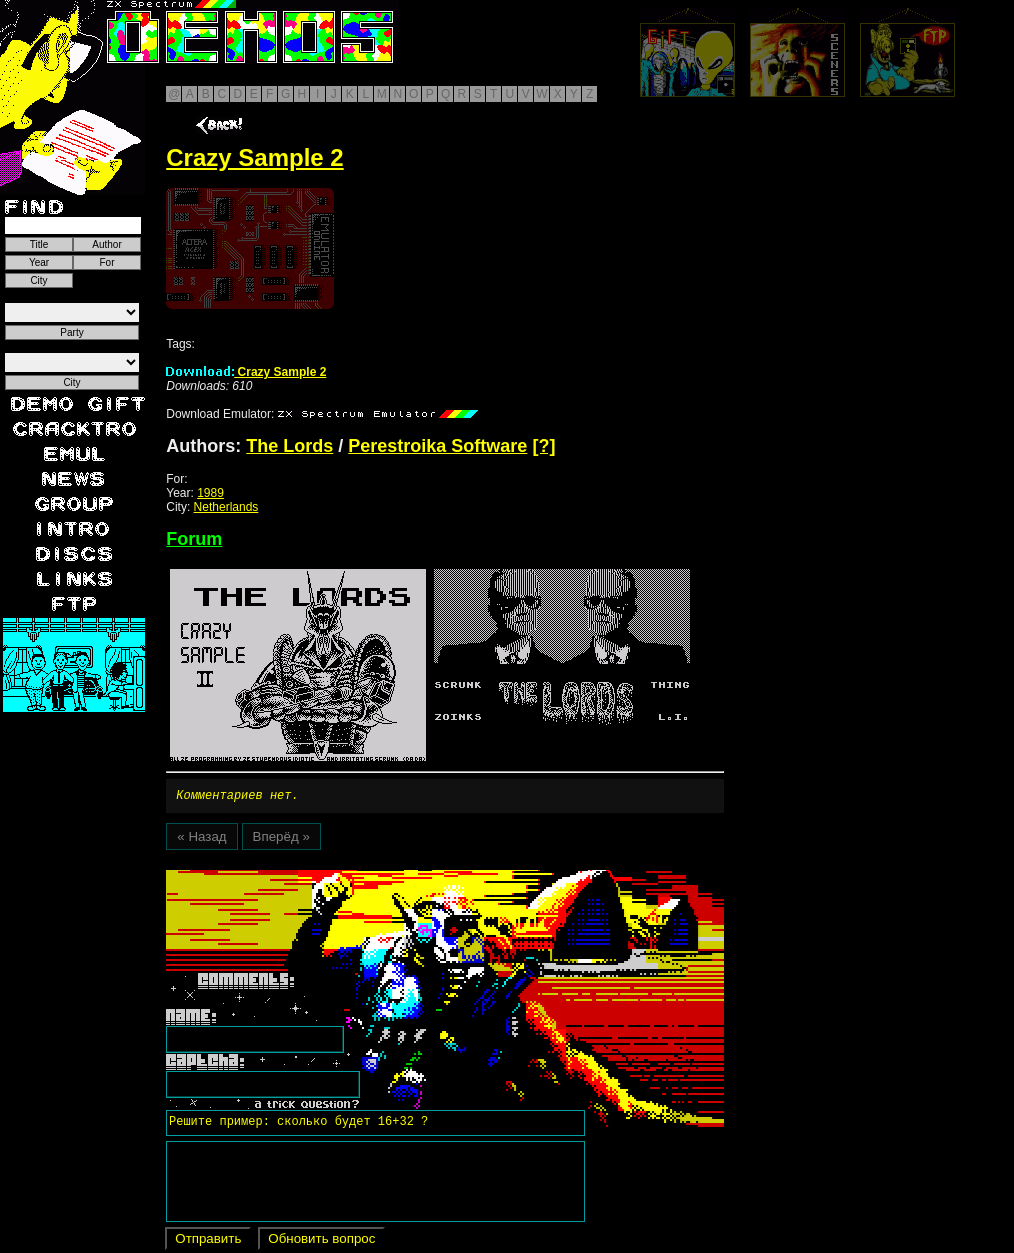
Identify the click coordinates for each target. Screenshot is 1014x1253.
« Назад (201, 839)
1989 (210, 493)
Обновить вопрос (321, 1241)
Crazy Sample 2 (246, 372)
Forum (194, 539)
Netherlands (226, 507)
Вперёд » (281, 839)
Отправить (208, 1241)
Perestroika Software (437, 446)
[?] (543, 446)
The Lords (289, 446)
